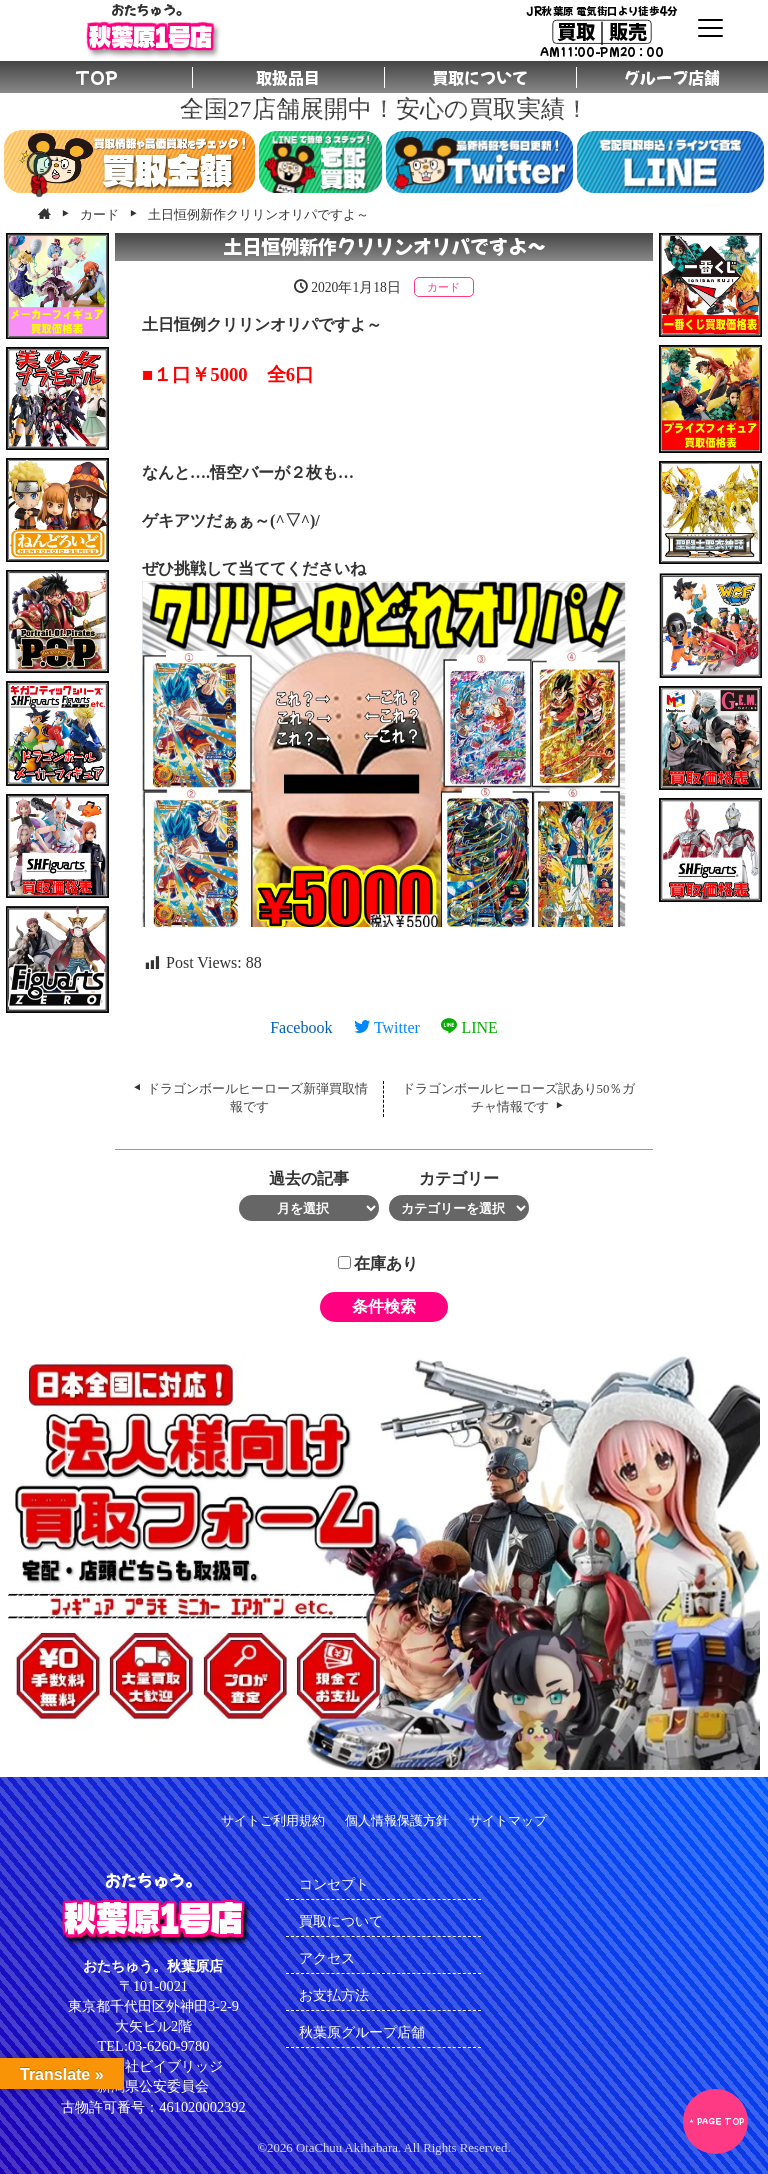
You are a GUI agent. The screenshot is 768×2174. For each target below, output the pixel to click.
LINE (469, 1027)
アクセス (327, 1958)
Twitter (387, 1027)
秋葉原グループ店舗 (362, 2032)
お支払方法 (334, 1995)
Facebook (301, 1027)
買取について (341, 1921)
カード (443, 287)
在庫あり (378, 1263)
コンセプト (334, 1884)
